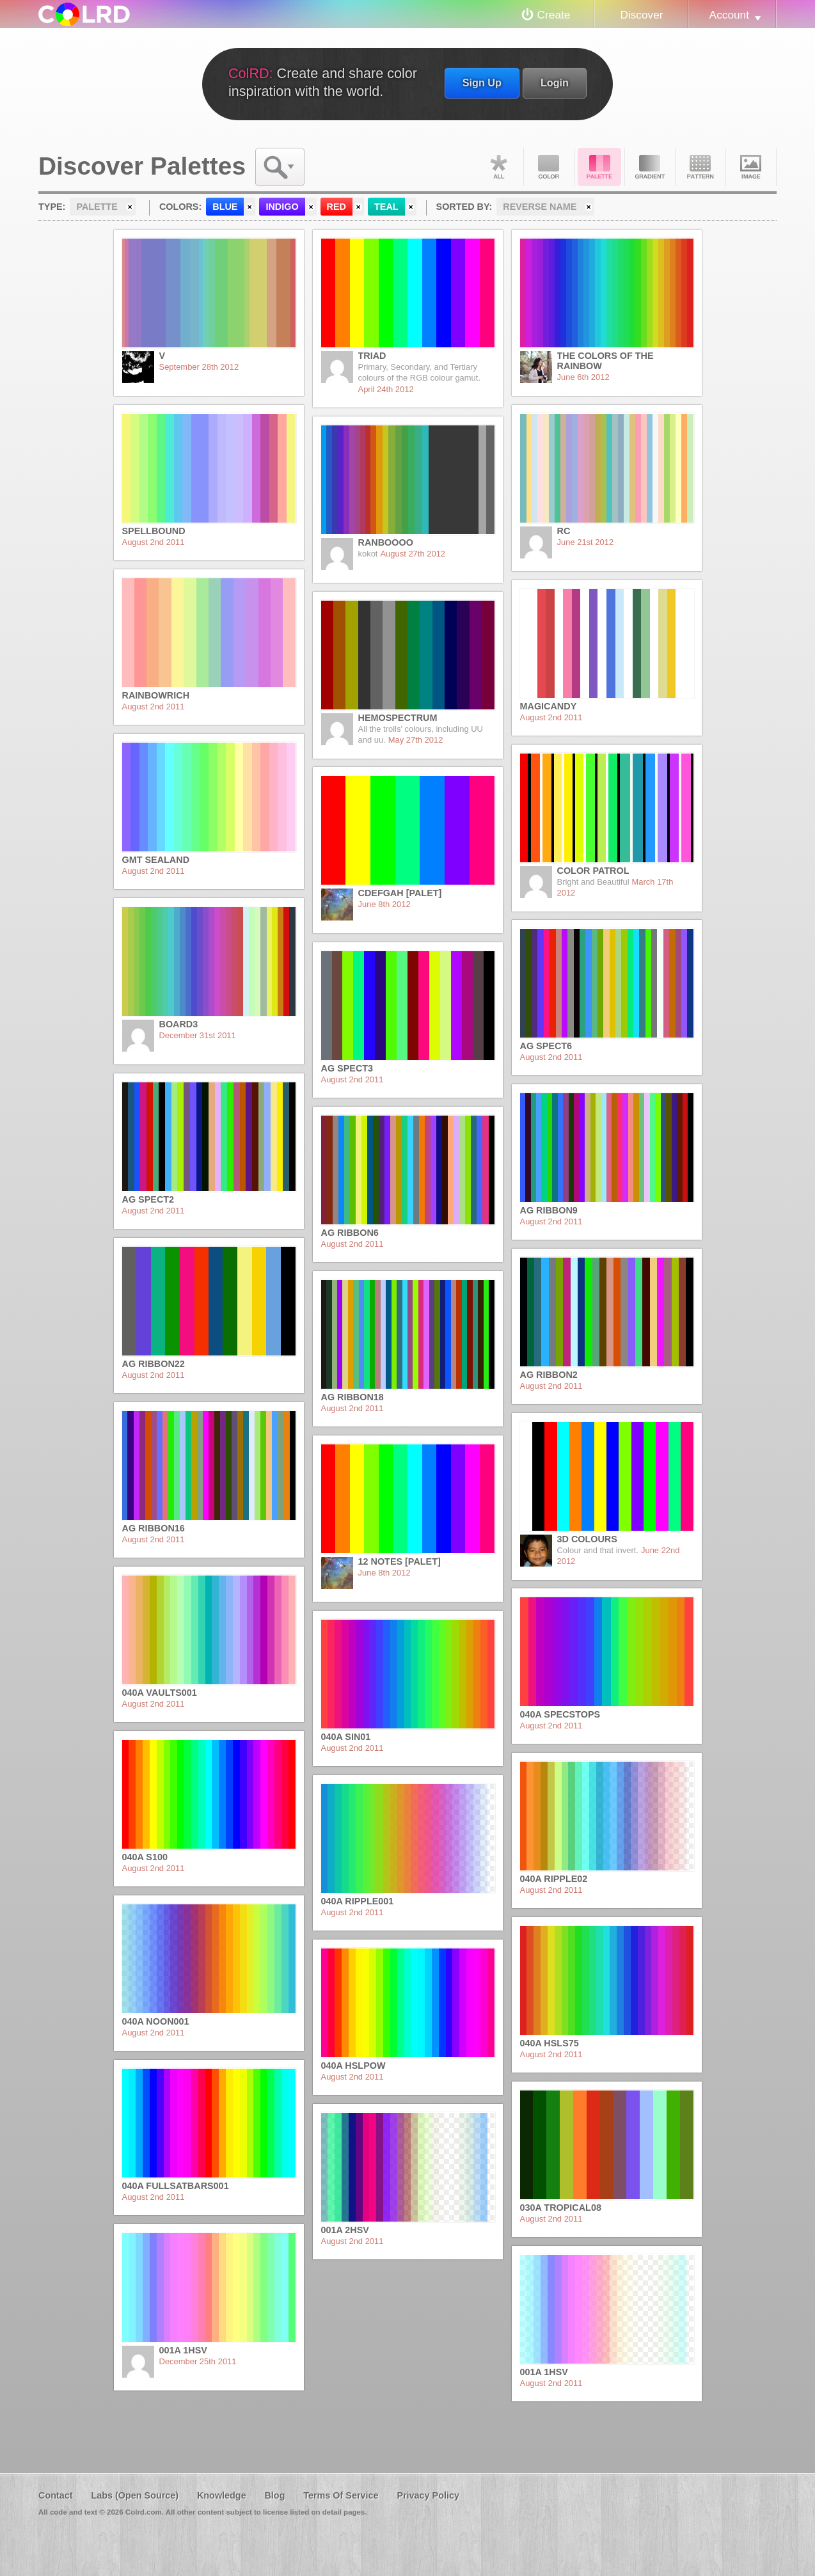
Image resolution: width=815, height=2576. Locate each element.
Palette (599, 167)
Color (549, 167)
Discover (641, 14)
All (498, 167)
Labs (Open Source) (134, 2495)
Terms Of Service (340, 2495)
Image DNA (751, 167)
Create (554, 14)
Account (729, 14)
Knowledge (221, 2495)
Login (555, 82)
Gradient (650, 167)
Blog (274, 2495)
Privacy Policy (428, 2495)
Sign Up (482, 82)
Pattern (700, 167)
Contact (55, 2495)
